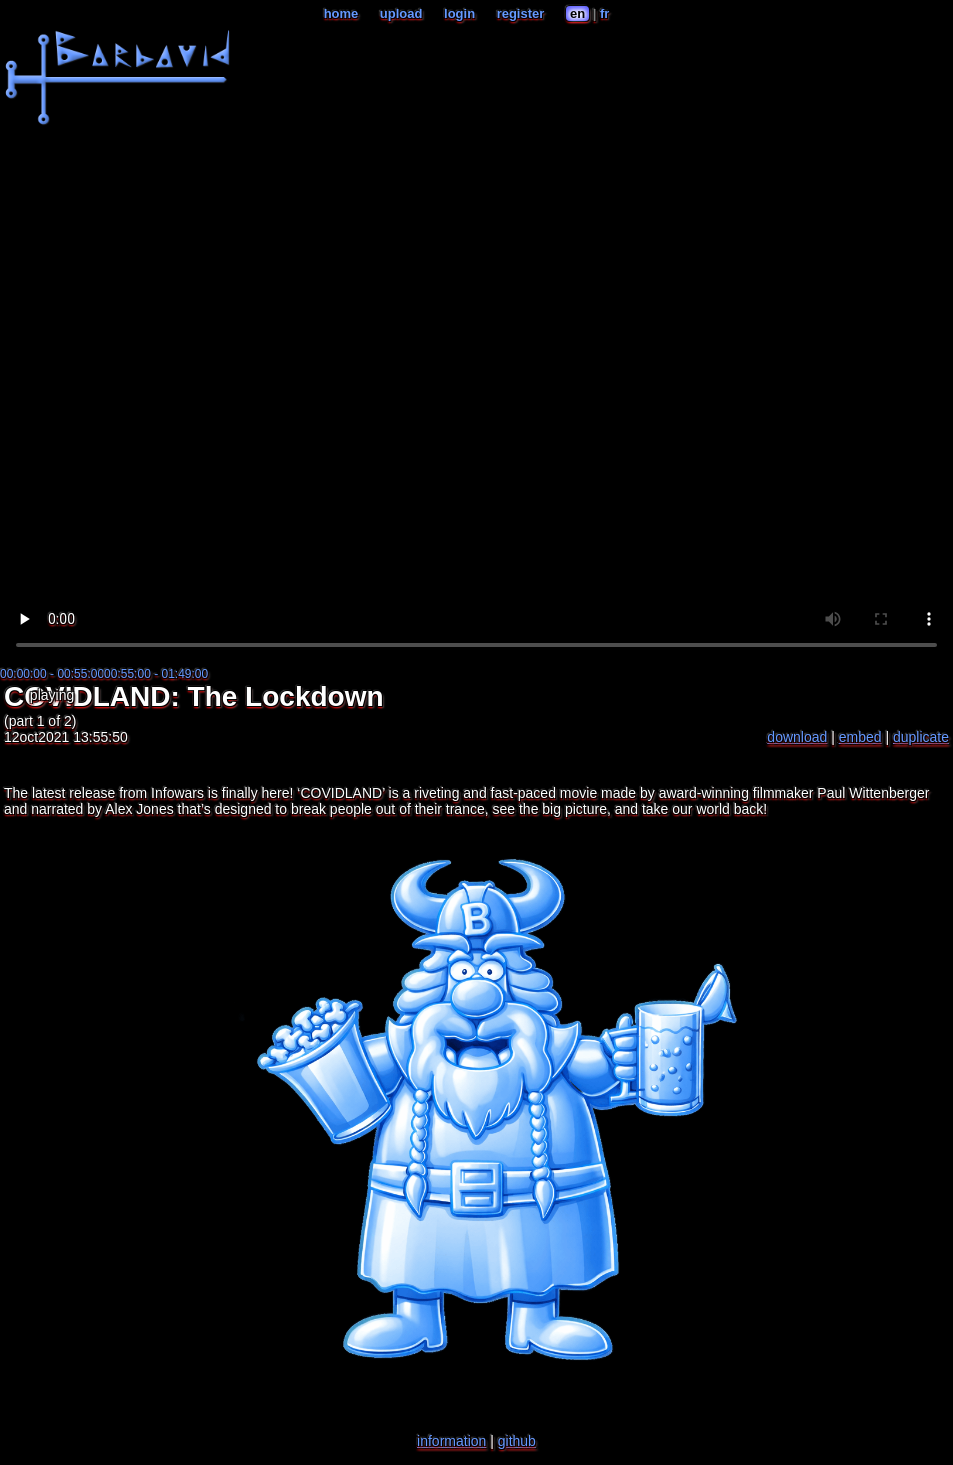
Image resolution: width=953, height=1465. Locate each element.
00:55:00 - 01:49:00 (156, 674)
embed (860, 737)
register (521, 13)
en (577, 13)
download (797, 737)
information (451, 1441)
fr (604, 13)
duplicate (921, 737)
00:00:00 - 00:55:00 (52, 674)
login (459, 13)
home (341, 13)
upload (401, 13)
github (517, 1441)
